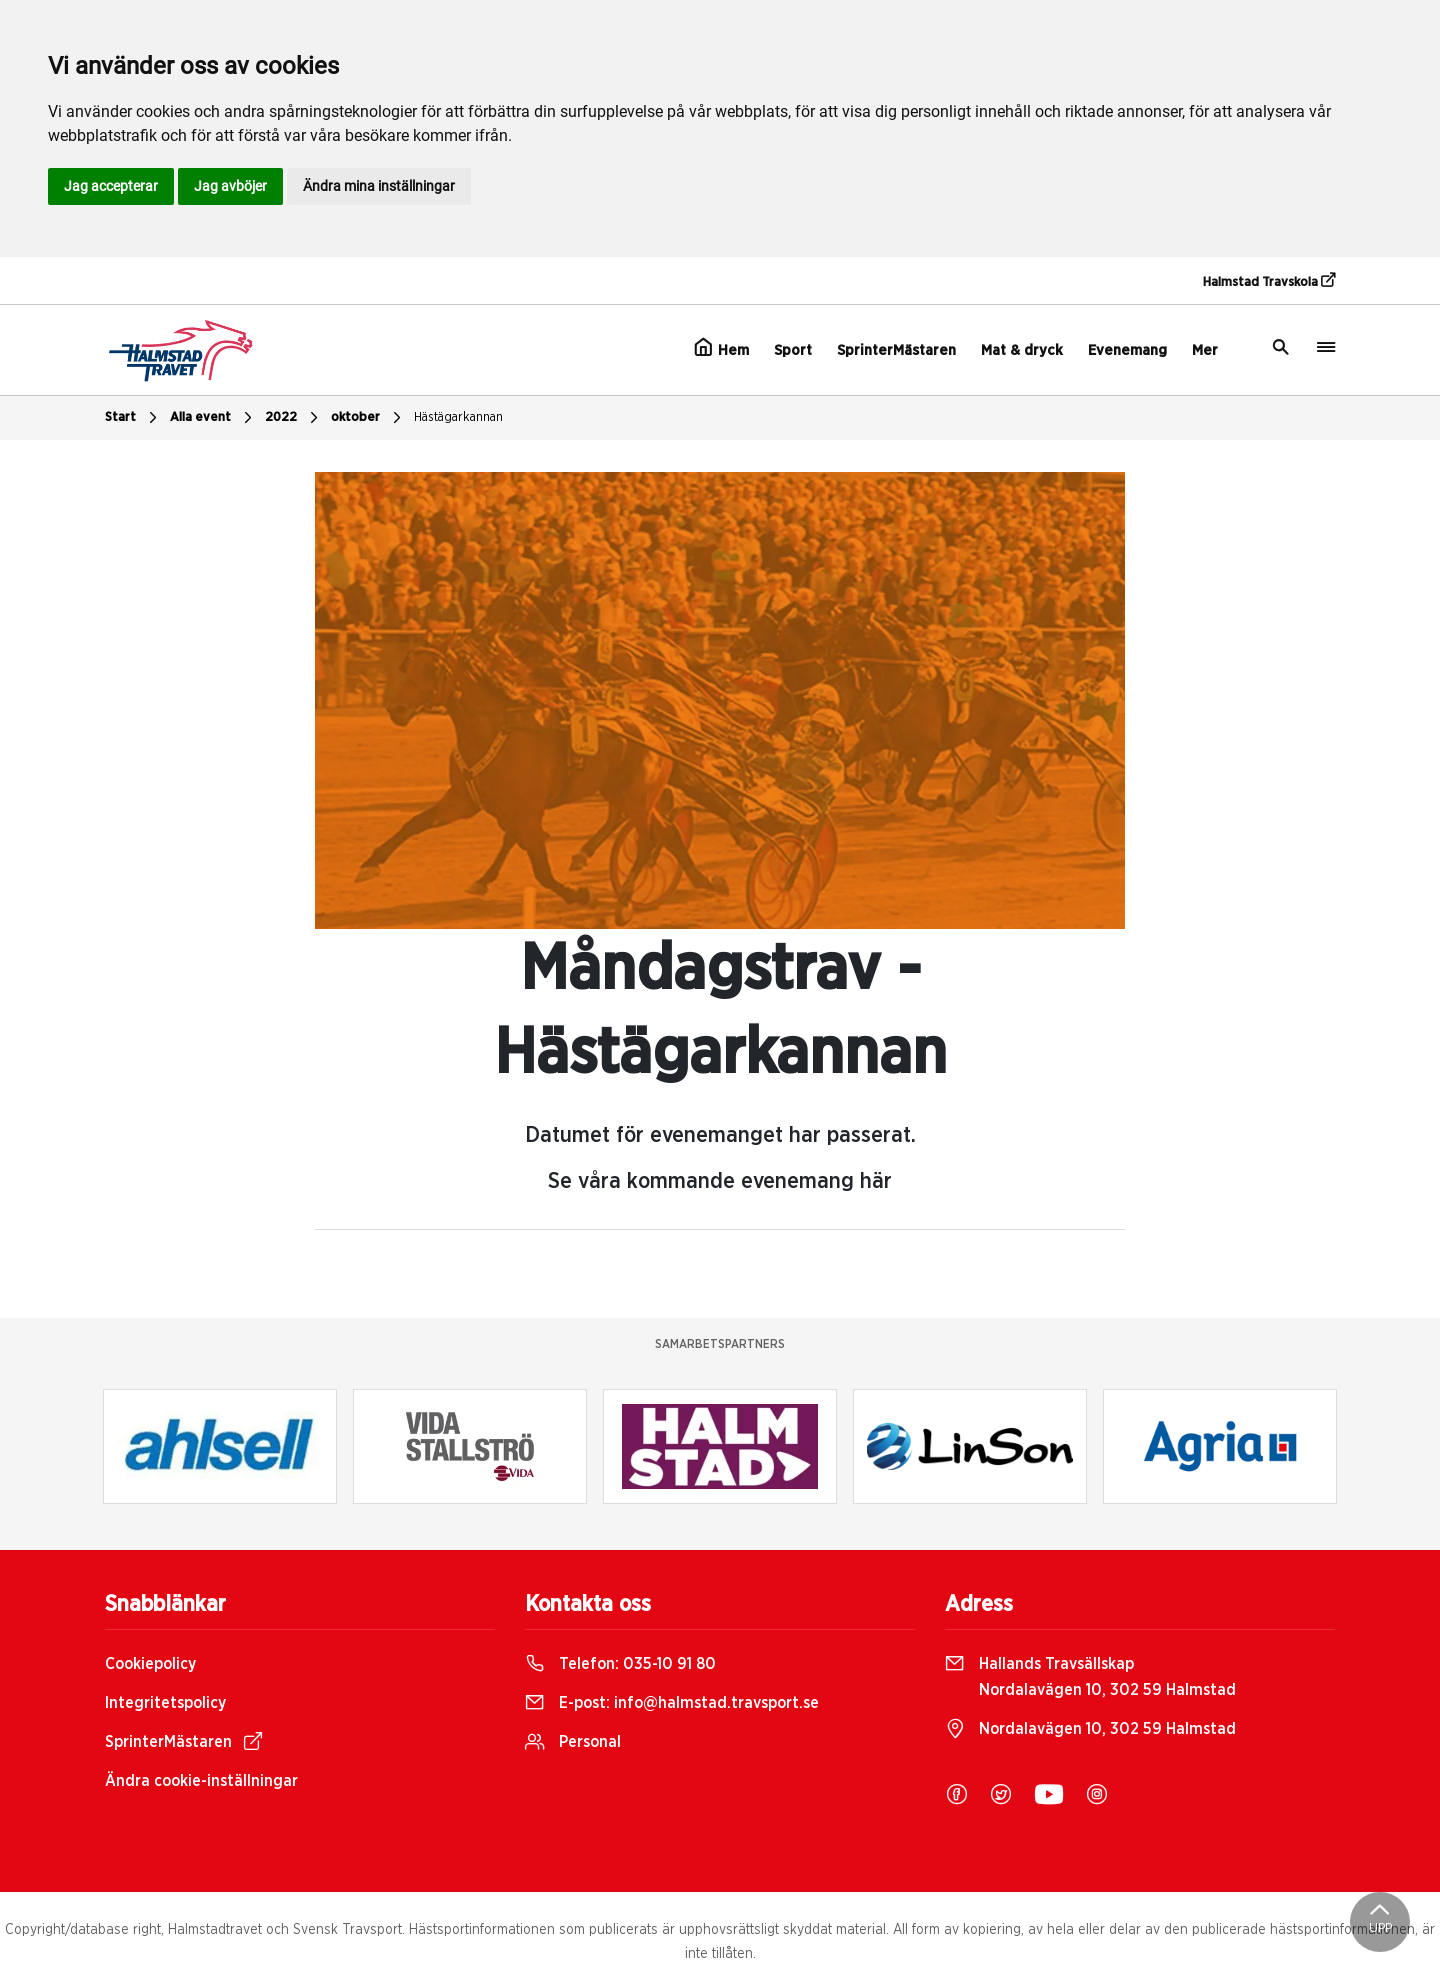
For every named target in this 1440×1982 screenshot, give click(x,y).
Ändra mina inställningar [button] (379, 186)
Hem (721, 348)
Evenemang (1127, 350)
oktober (368, 418)
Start (133, 418)
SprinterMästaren (896, 350)
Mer (1205, 350)
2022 (294, 418)
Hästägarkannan (458, 417)
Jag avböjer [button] (230, 186)
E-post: (672, 1703)
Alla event (213, 418)
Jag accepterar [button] (111, 186)
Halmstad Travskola (1269, 281)
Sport (793, 350)
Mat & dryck (1022, 350)
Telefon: (620, 1664)
